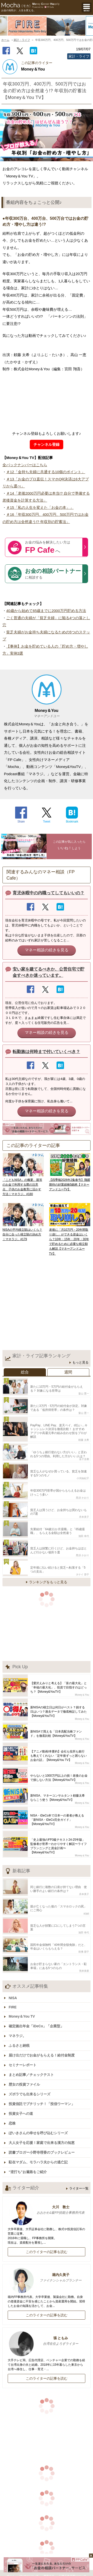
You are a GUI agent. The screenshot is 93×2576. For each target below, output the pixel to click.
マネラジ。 (17, 2037)
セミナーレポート (22, 2066)
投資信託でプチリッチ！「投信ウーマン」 (42, 2105)
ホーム (5, 39)
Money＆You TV (22, 2018)
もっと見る (80, 1364)
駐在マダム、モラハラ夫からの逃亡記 (38, 2164)
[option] (46, 26)
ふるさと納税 (19, 2047)
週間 (68, 1373)
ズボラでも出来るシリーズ (29, 2096)
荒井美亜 (84, 1972)
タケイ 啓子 (82, 1576)
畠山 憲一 (83, 1395)
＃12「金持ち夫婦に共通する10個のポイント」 (45, 472)
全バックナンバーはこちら (24, 465)
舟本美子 (84, 1518)
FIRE (13, 2009)
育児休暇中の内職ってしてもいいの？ (48, 894)
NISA (13, 1999)
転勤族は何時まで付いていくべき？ (46, 1053)
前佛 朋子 (83, 1953)
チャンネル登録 (46, 444)
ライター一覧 (79, 2190)
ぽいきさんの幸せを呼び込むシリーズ (38, 2134)
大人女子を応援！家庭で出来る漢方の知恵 (42, 2144)
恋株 (12, 2125)
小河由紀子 (83, 1479)
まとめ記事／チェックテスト (31, 2076)
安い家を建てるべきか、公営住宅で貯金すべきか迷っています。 (48, 973)
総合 (25, 1373)
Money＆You (82, 1696)
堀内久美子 (46, 2279)
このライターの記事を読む (46, 2253)
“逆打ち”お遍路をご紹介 (28, 2173)
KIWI (86, 1915)
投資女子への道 (21, 2115)
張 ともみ (46, 2343)
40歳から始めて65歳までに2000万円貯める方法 (46, 612)
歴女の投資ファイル (24, 2086)
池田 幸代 (83, 1537)
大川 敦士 (46, 2211)
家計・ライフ (22, 39)
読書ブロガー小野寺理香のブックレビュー (42, 2154)
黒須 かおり (82, 1499)
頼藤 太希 (83, 1441)
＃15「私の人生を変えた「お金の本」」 (40, 507)
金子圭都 (84, 1460)
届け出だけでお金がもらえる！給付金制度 (42, 2057)
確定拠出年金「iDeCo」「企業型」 (36, 2028)
